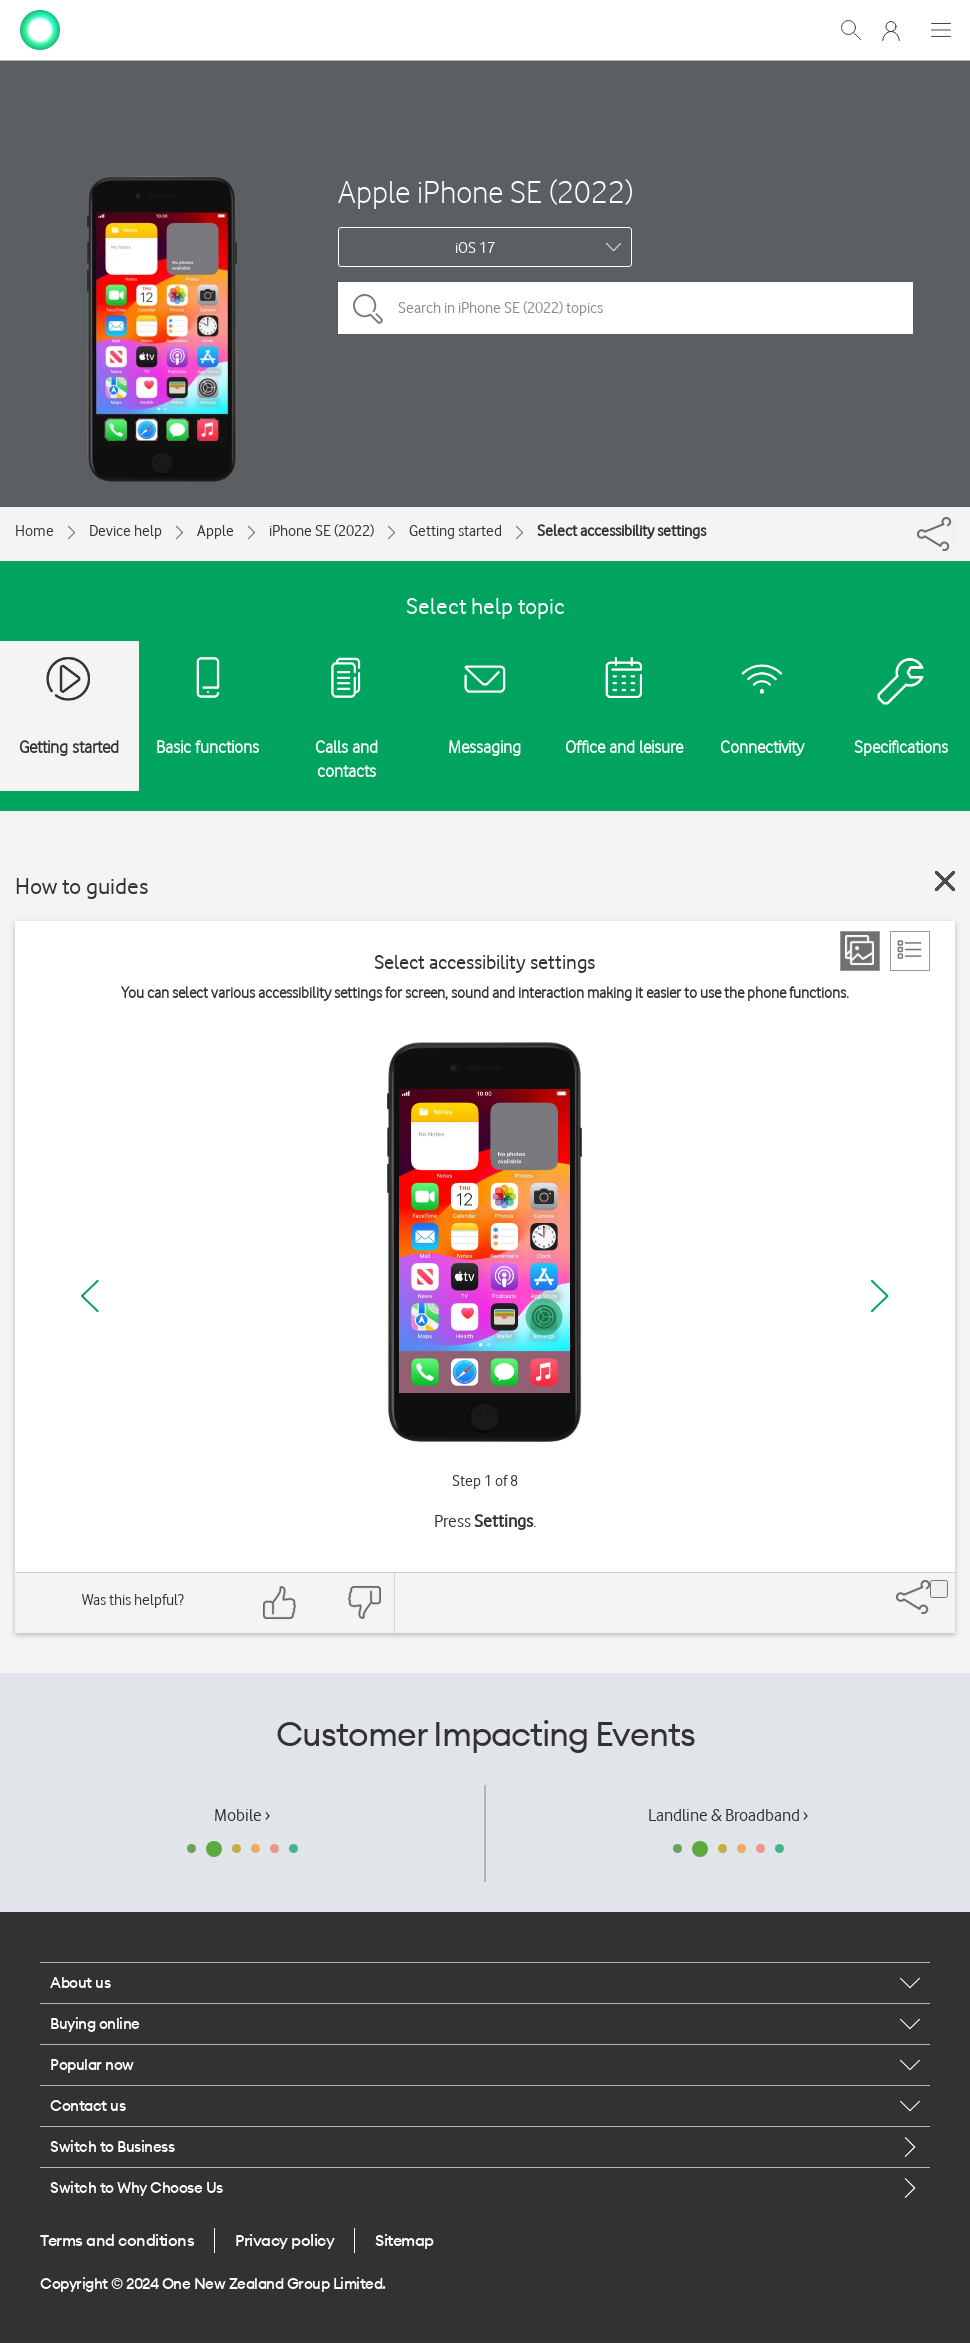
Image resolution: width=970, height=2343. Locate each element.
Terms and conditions (117, 2240)
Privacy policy (284, 2240)
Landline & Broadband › (728, 1815)
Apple (215, 531)
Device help (125, 531)
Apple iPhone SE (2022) (485, 191)
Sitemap (404, 2240)
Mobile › (242, 1815)
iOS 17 (475, 248)
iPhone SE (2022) (321, 531)
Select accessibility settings (621, 531)
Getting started (455, 531)
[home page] (40, 28)
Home (34, 531)
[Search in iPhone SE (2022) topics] (625, 308)
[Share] (953, 529)
